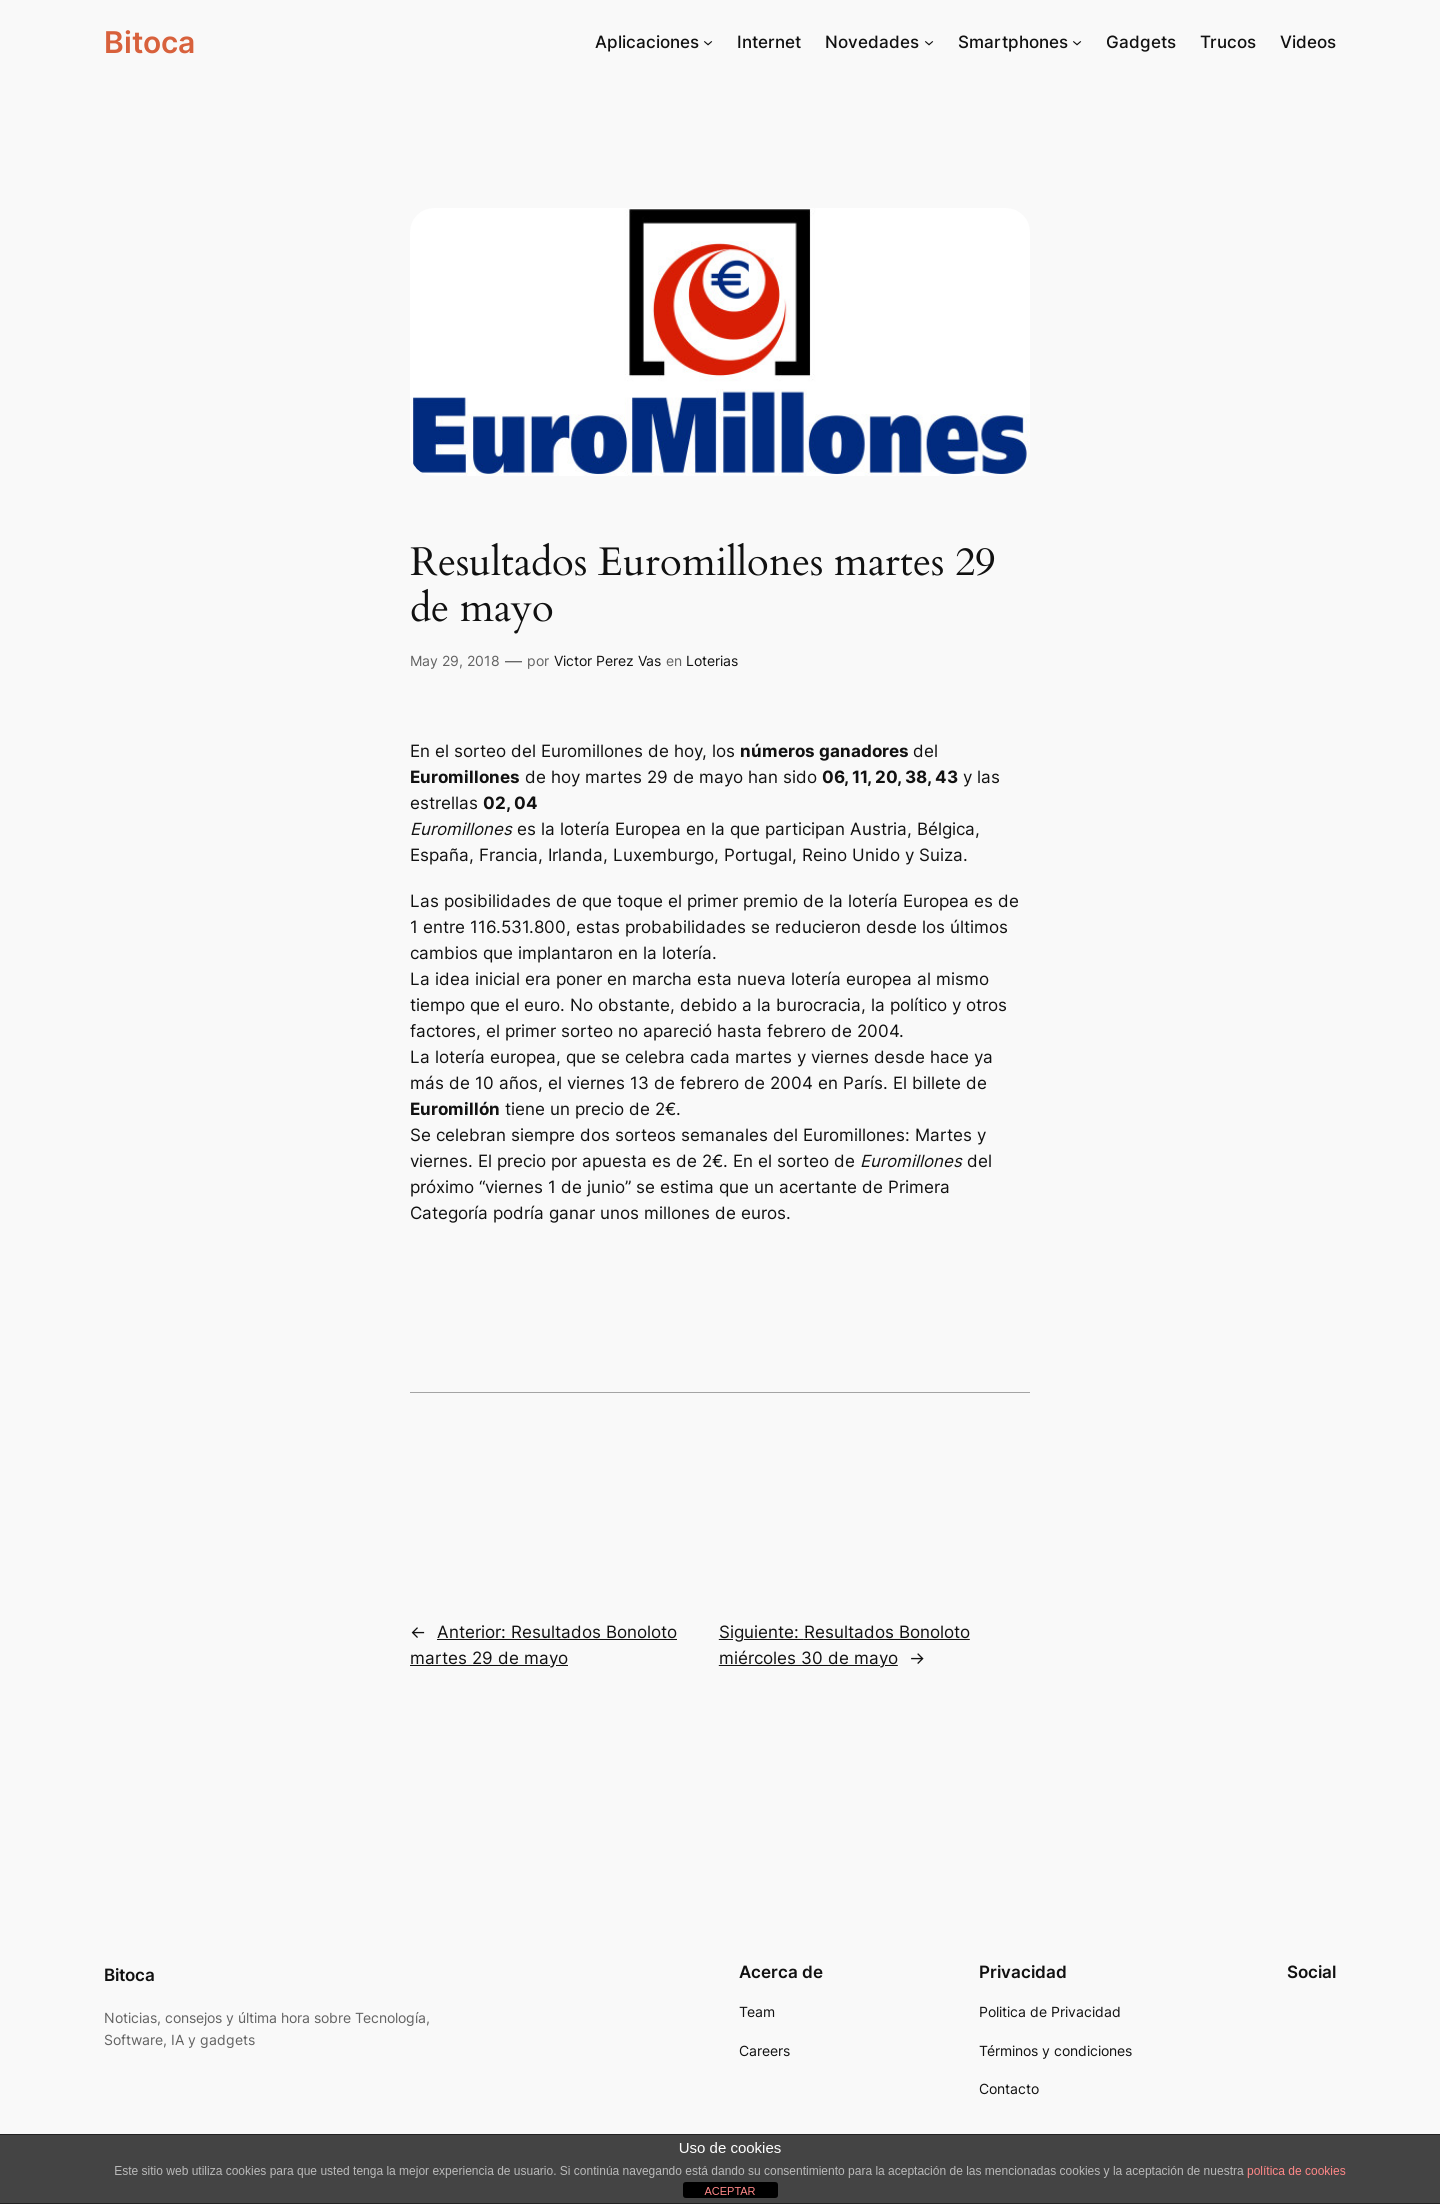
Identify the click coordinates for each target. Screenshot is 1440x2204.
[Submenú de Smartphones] (1077, 42)
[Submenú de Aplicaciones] (708, 42)
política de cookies (1296, 2171)
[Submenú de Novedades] (929, 42)
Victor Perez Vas (607, 660)
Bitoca (149, 42)
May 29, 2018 (455, 660)
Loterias (712, 660)
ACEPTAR (729, 2191)
